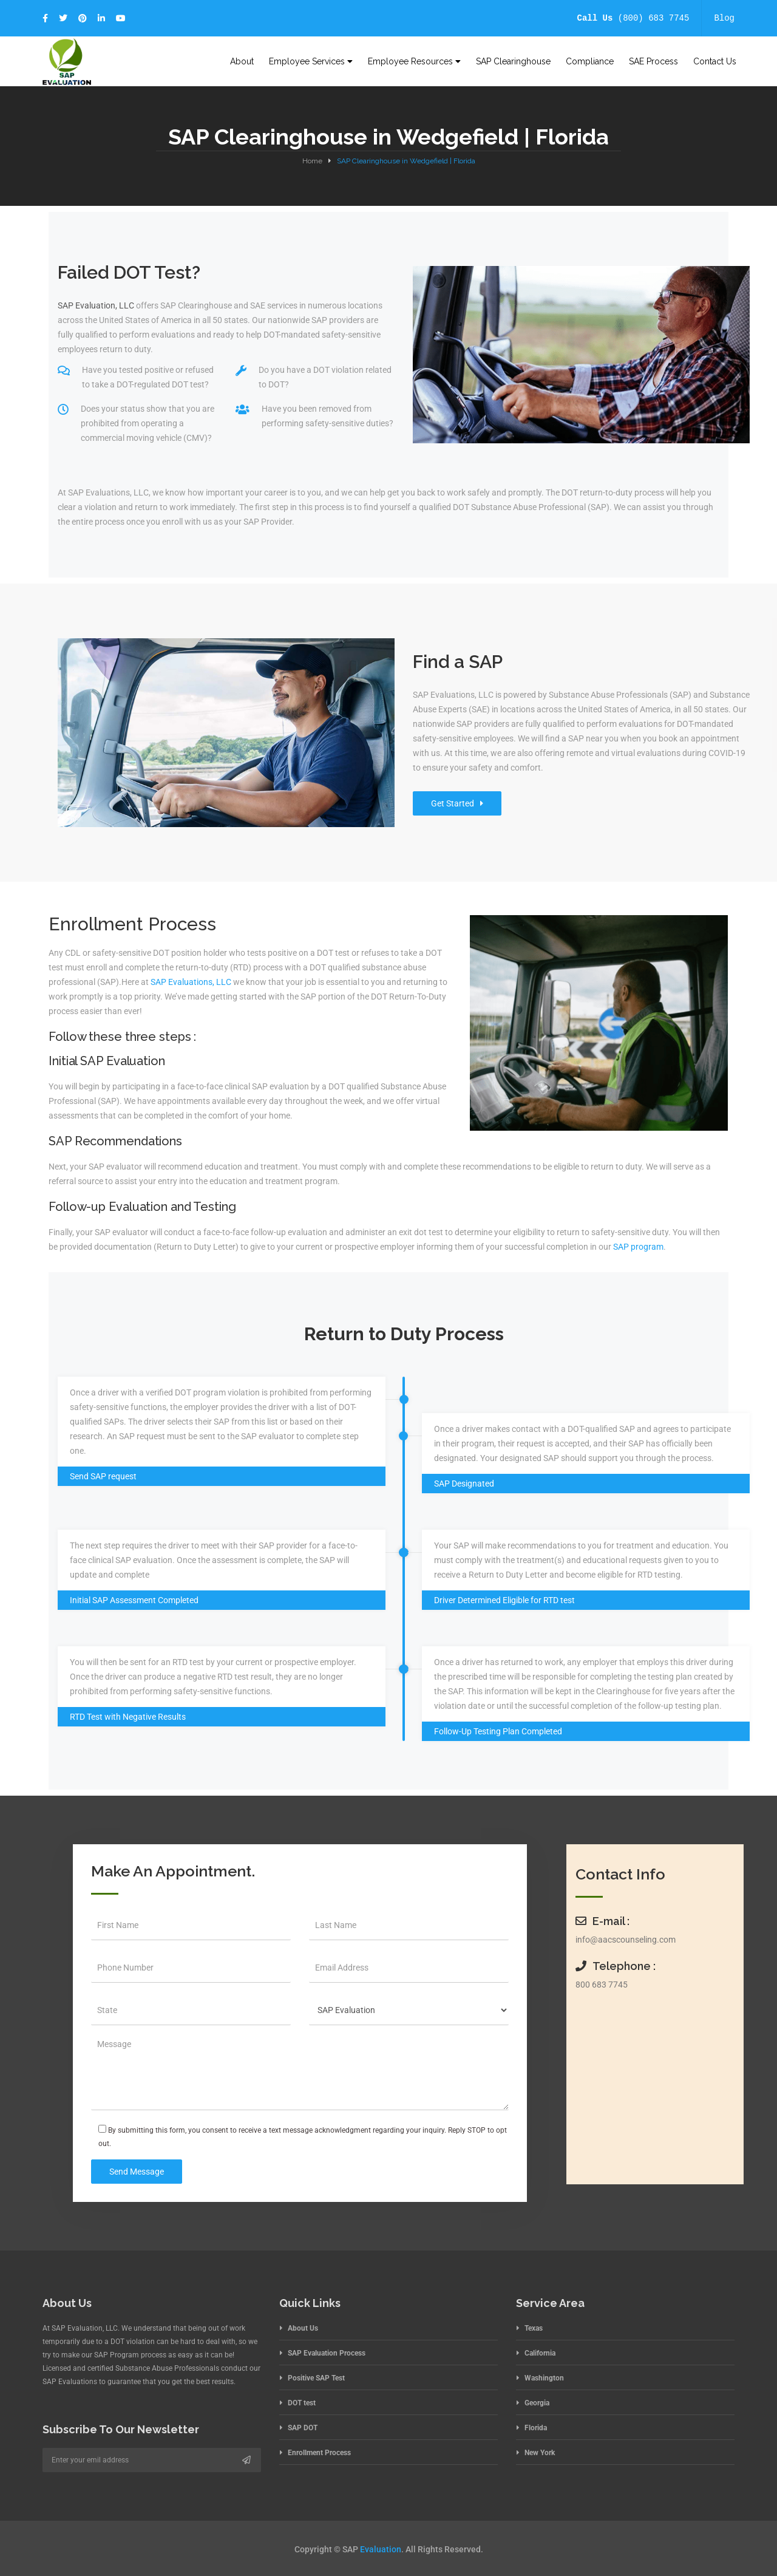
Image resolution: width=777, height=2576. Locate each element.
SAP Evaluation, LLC (96, 305)
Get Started (457, 803)
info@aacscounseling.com (625, 1939)
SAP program (638, 1247)
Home (312, 161)
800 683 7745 (601, 1984)
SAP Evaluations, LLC (191, 982)
